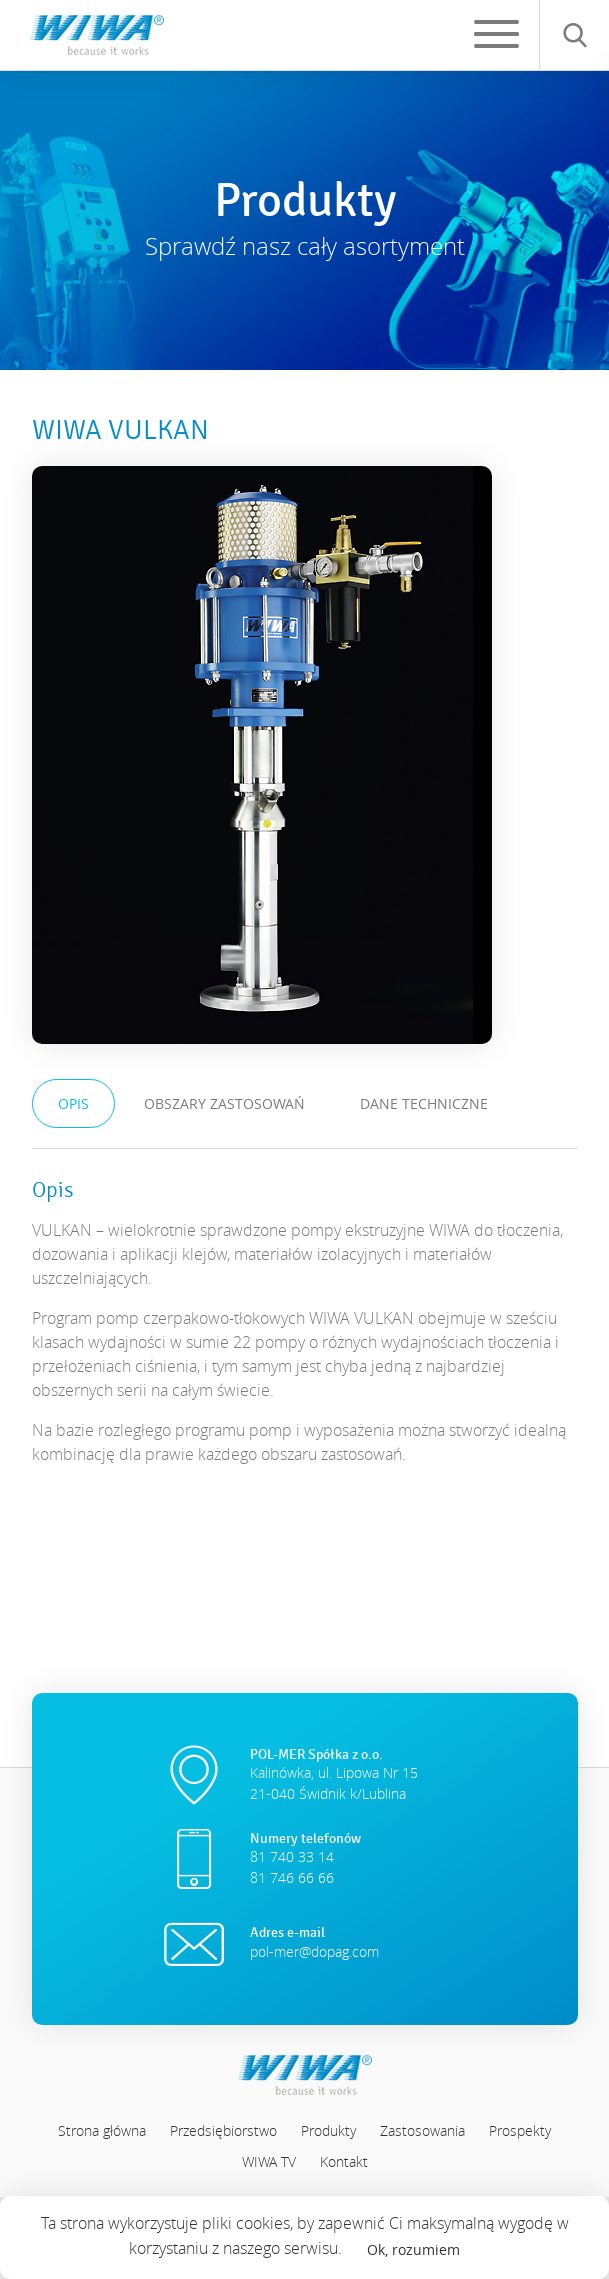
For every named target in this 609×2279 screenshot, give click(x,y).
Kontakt (344, 2161)
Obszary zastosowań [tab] (224, 1103)
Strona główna (102, 2130)
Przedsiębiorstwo (223, 2130)
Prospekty (520, 2130)
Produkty (328, 2130)
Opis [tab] (73, 1103)
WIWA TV (269, 2161)
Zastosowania (422, 2130)
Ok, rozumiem (413, 2249)
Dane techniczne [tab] (424, 1103)
